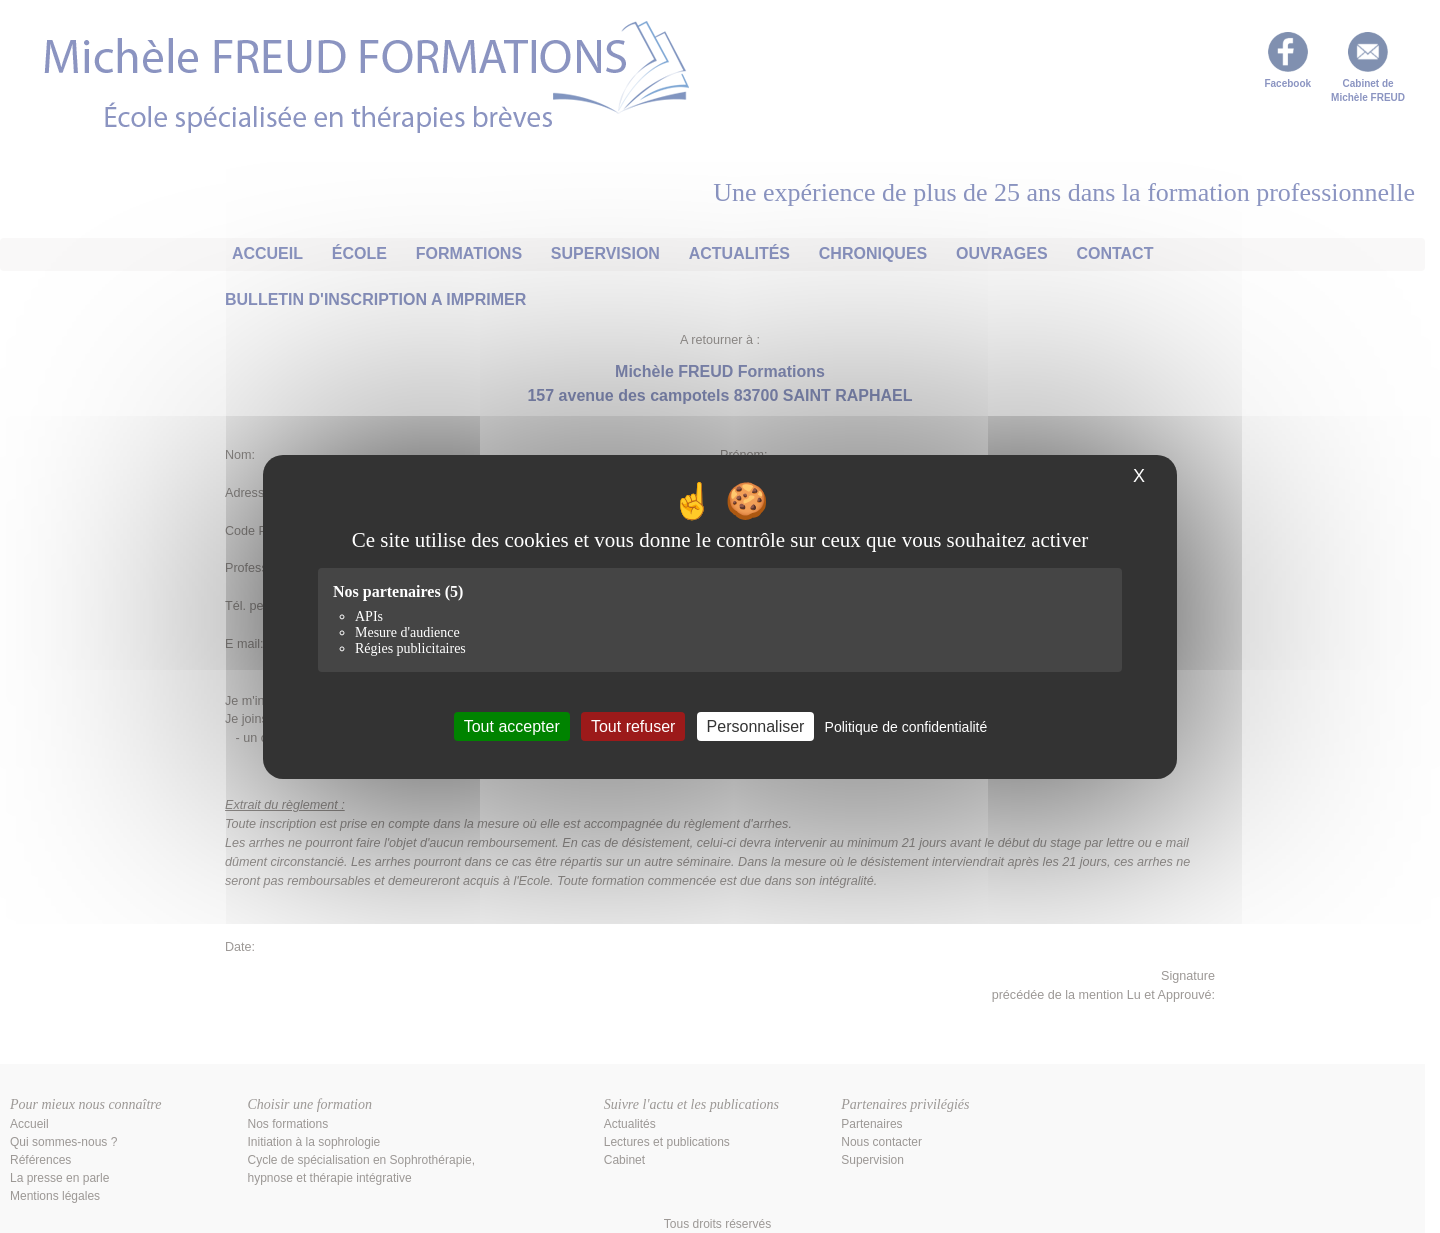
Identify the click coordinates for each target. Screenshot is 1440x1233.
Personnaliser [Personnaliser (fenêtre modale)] (756, 725)
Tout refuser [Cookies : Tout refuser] (633, 725)
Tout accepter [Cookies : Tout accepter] (512, 725)
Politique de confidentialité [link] (906, 726)
